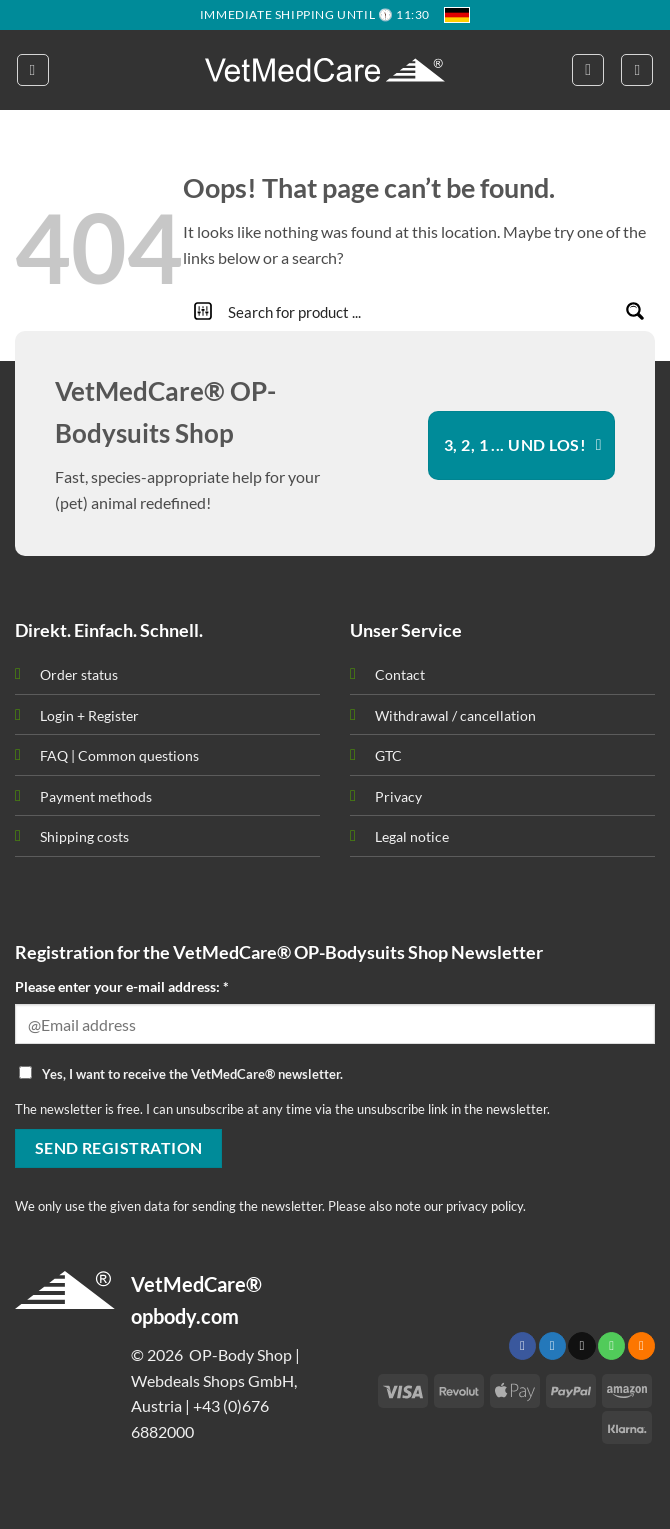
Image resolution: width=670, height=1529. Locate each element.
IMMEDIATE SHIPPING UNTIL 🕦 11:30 (315, 14)
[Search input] (420, 311)
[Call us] (611, 1346)
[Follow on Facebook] (522, 1346)
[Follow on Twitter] (552, 1346)
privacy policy (484, 1206)
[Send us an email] (581, 1346)
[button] (33, 70)
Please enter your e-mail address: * (122, 986)
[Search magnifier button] (635, 311)
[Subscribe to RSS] (641, 1346)
